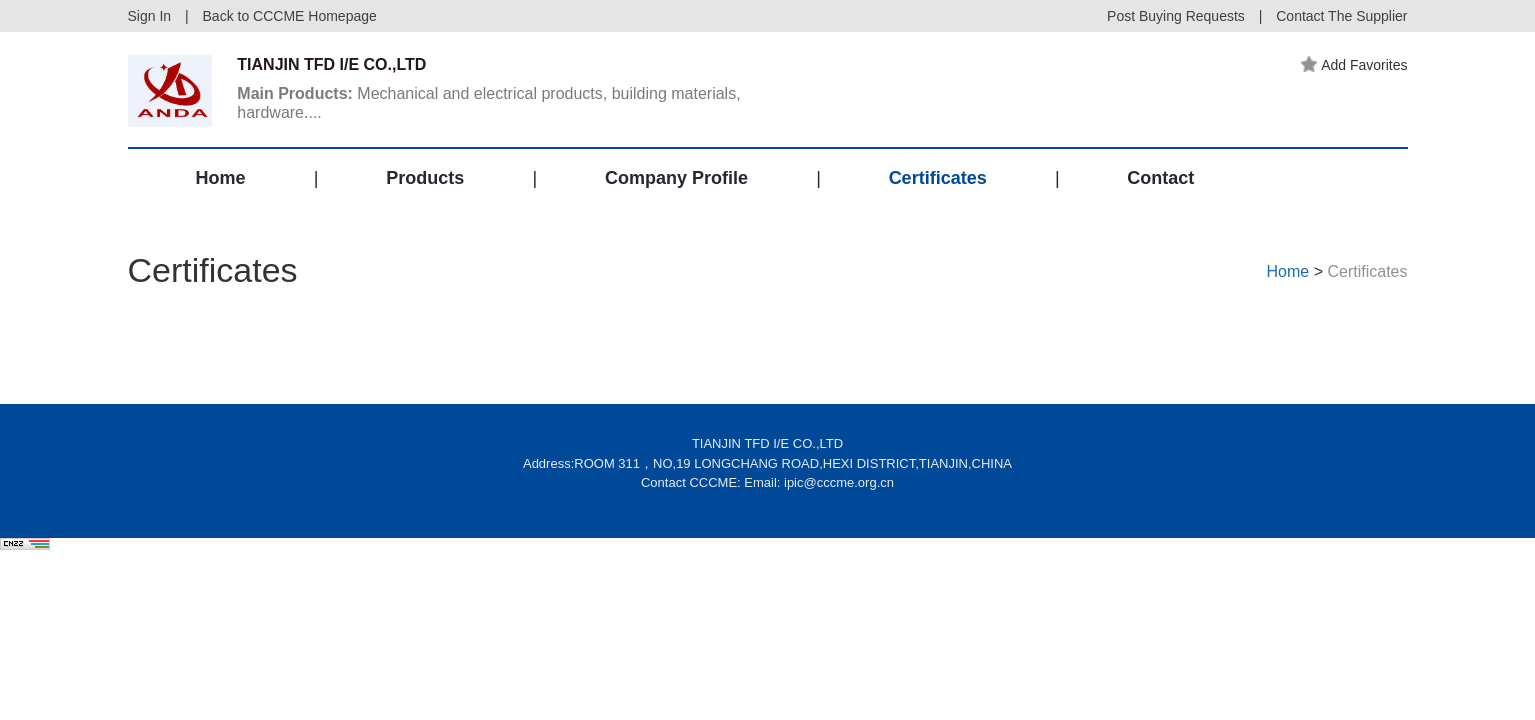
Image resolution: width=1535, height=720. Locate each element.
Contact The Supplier (1341, 16)
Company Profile (676, 178)
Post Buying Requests (1176, 16)
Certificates (938, 178)
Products (425, 178)
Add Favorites (1354, 65)
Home (221, 178)
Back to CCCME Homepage (290, 16)
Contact (1160, 178)
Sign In (150, 16)
